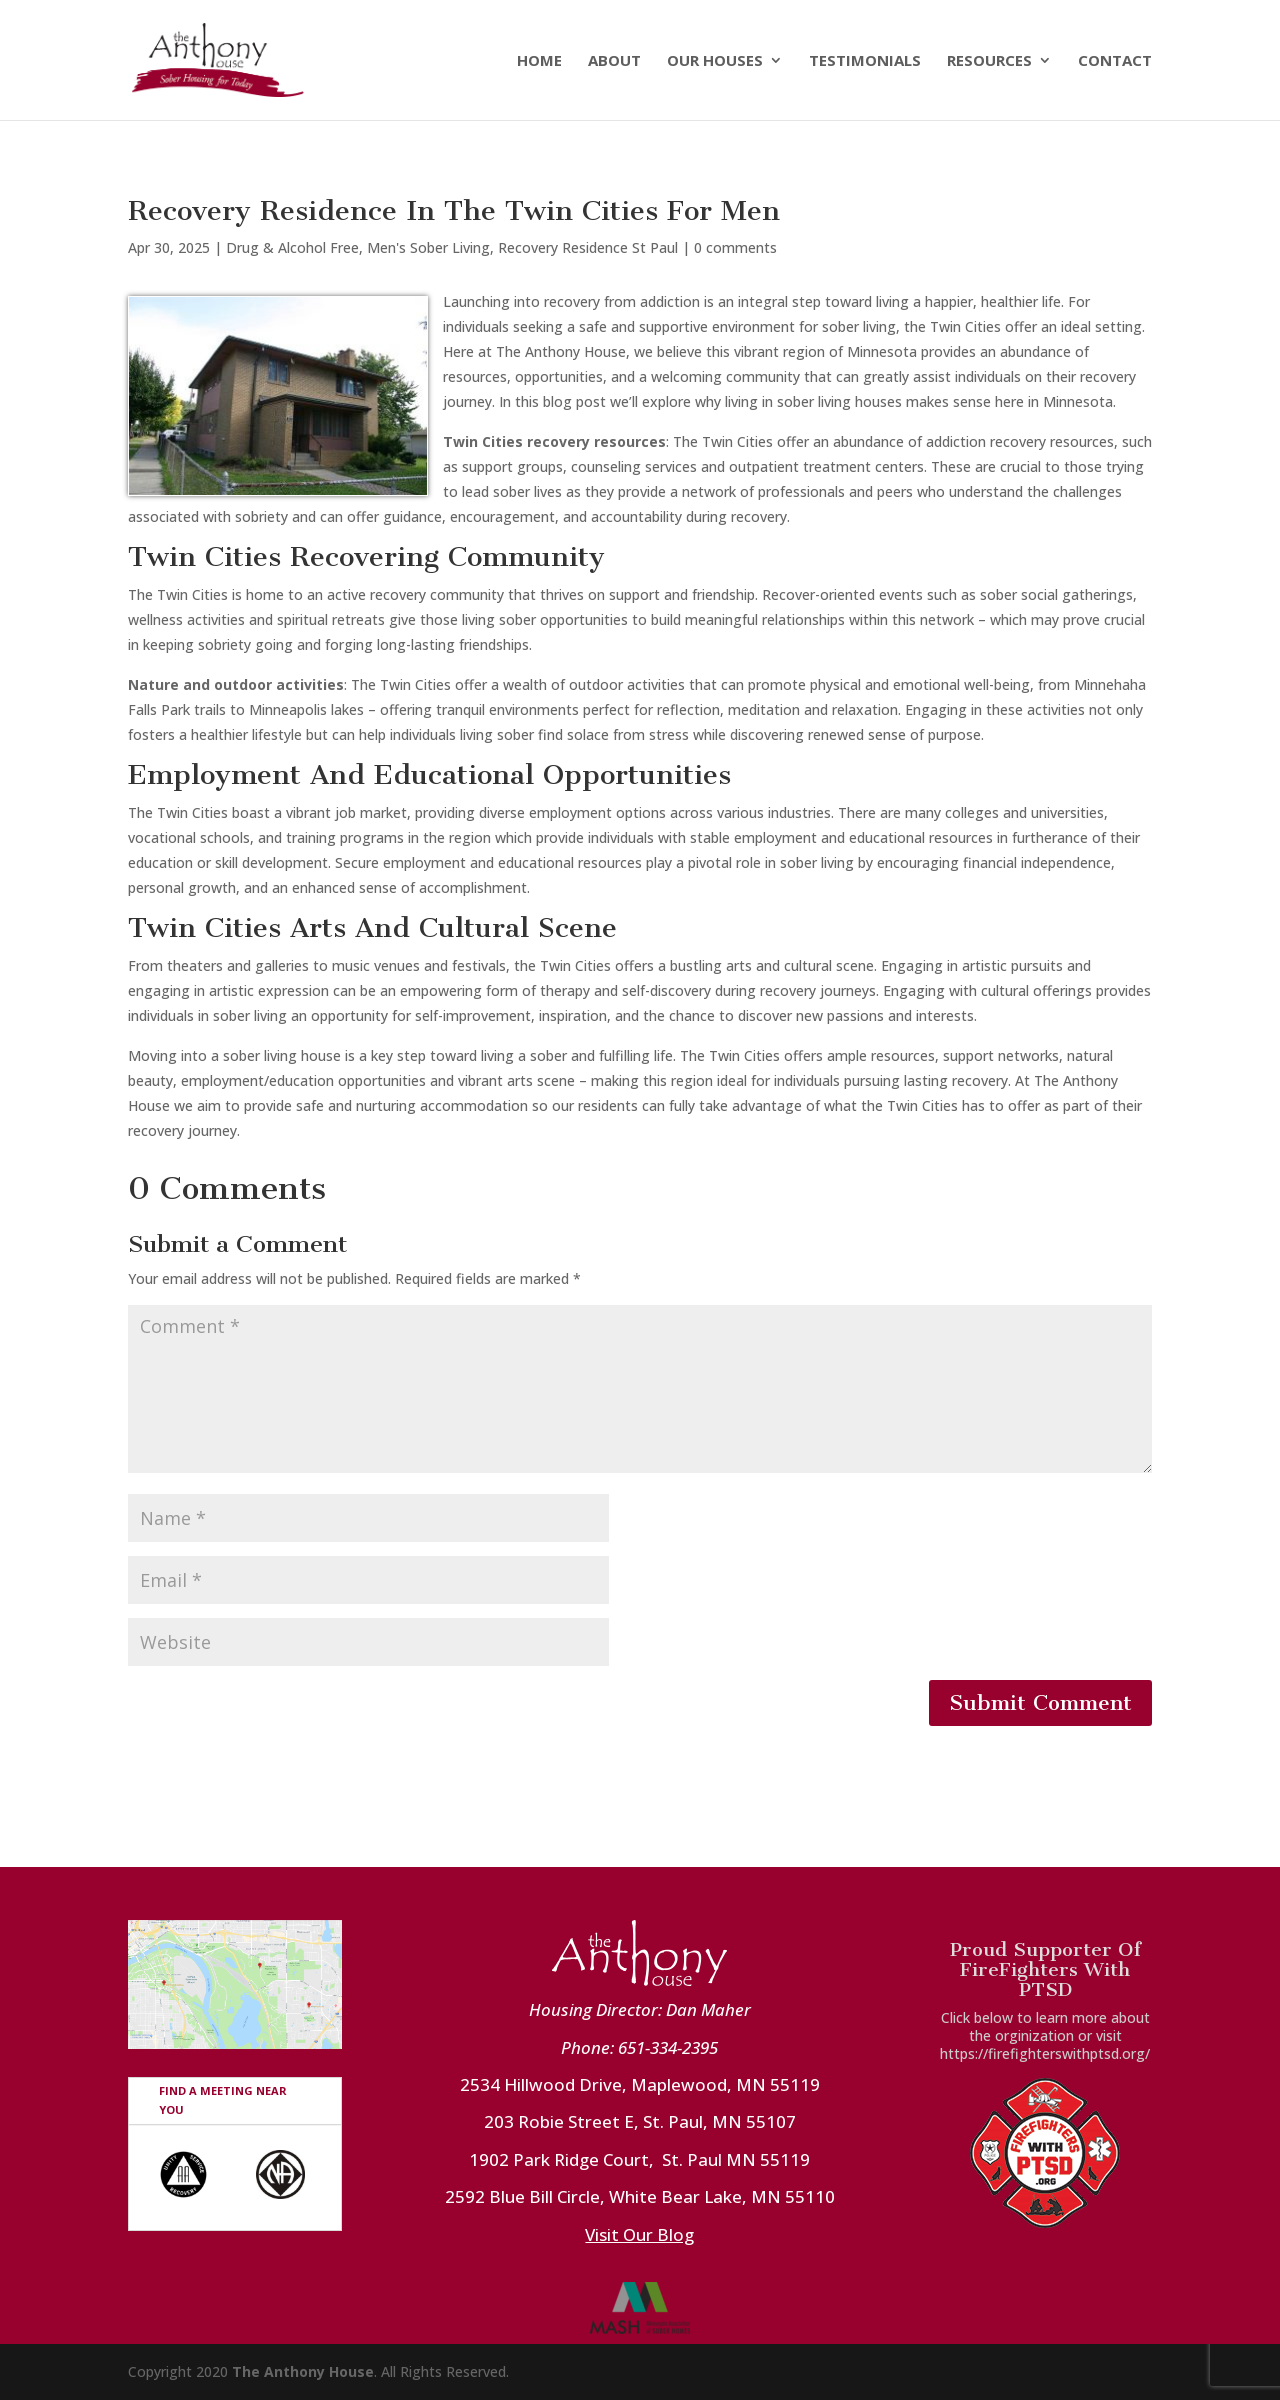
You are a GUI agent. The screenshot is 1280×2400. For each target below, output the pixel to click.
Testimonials (865, 61)
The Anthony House (303, 2371)
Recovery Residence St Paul (588, 247)
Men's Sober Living (428, 247)
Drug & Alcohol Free (292, 247)
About (614, 61)
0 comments (735, 247)
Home (539, 61)
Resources (989, 61)
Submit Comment (1040, 1702)
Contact (1115, 61)
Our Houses (715, 61)
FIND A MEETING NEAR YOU (223, 2100)
